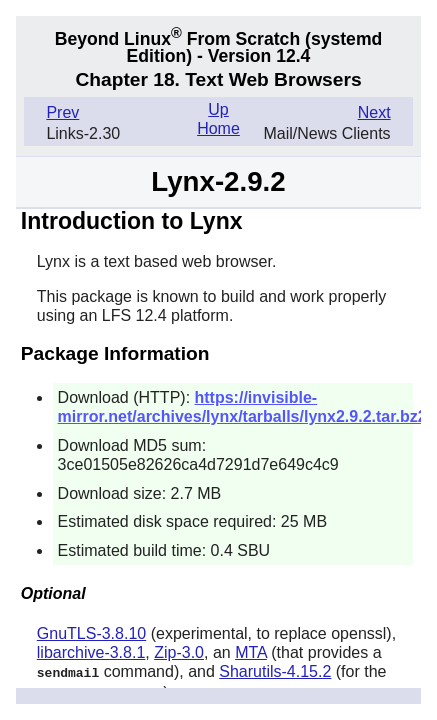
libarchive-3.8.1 (91, 652)
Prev (62, 112)
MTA (251, 652)
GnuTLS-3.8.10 (91, 633)
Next (374, 112)
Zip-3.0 (179, 652)
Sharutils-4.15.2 (275, 671)
